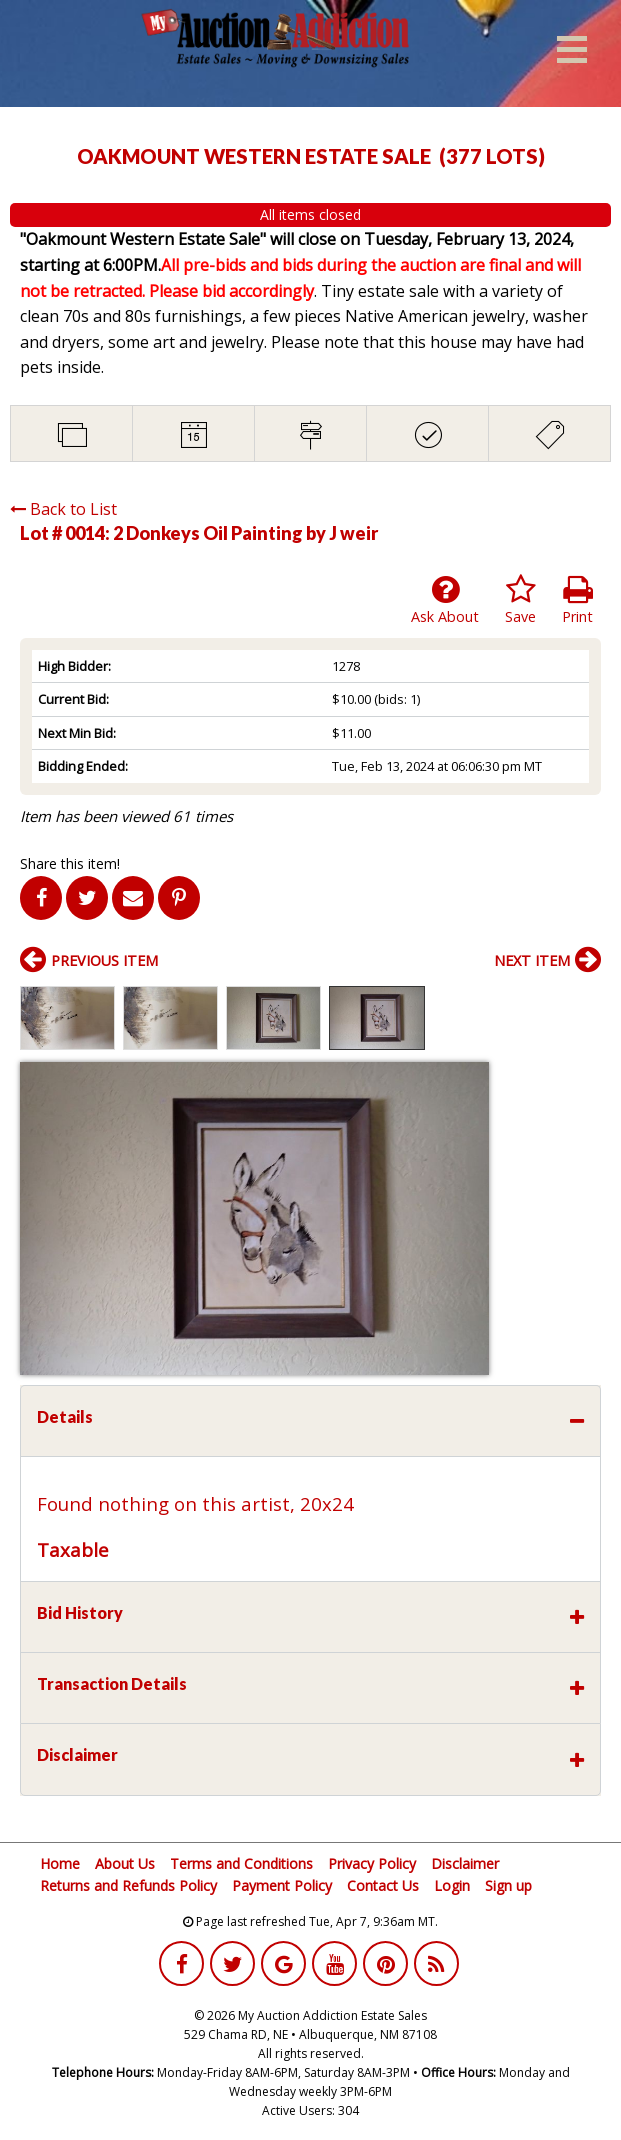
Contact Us (383, 1885)
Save (520, 600)
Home (60, 1863)
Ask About (445, 600)
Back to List (63, 509)
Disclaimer (465, 1863)
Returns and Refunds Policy (128, 1885)
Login (452, 1885)
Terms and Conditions (241, 1863)
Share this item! (70, 863)
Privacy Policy (372, 1863)
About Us (125, 1863)
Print (577, 600)
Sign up (508, 1885)
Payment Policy (282, 1885)
